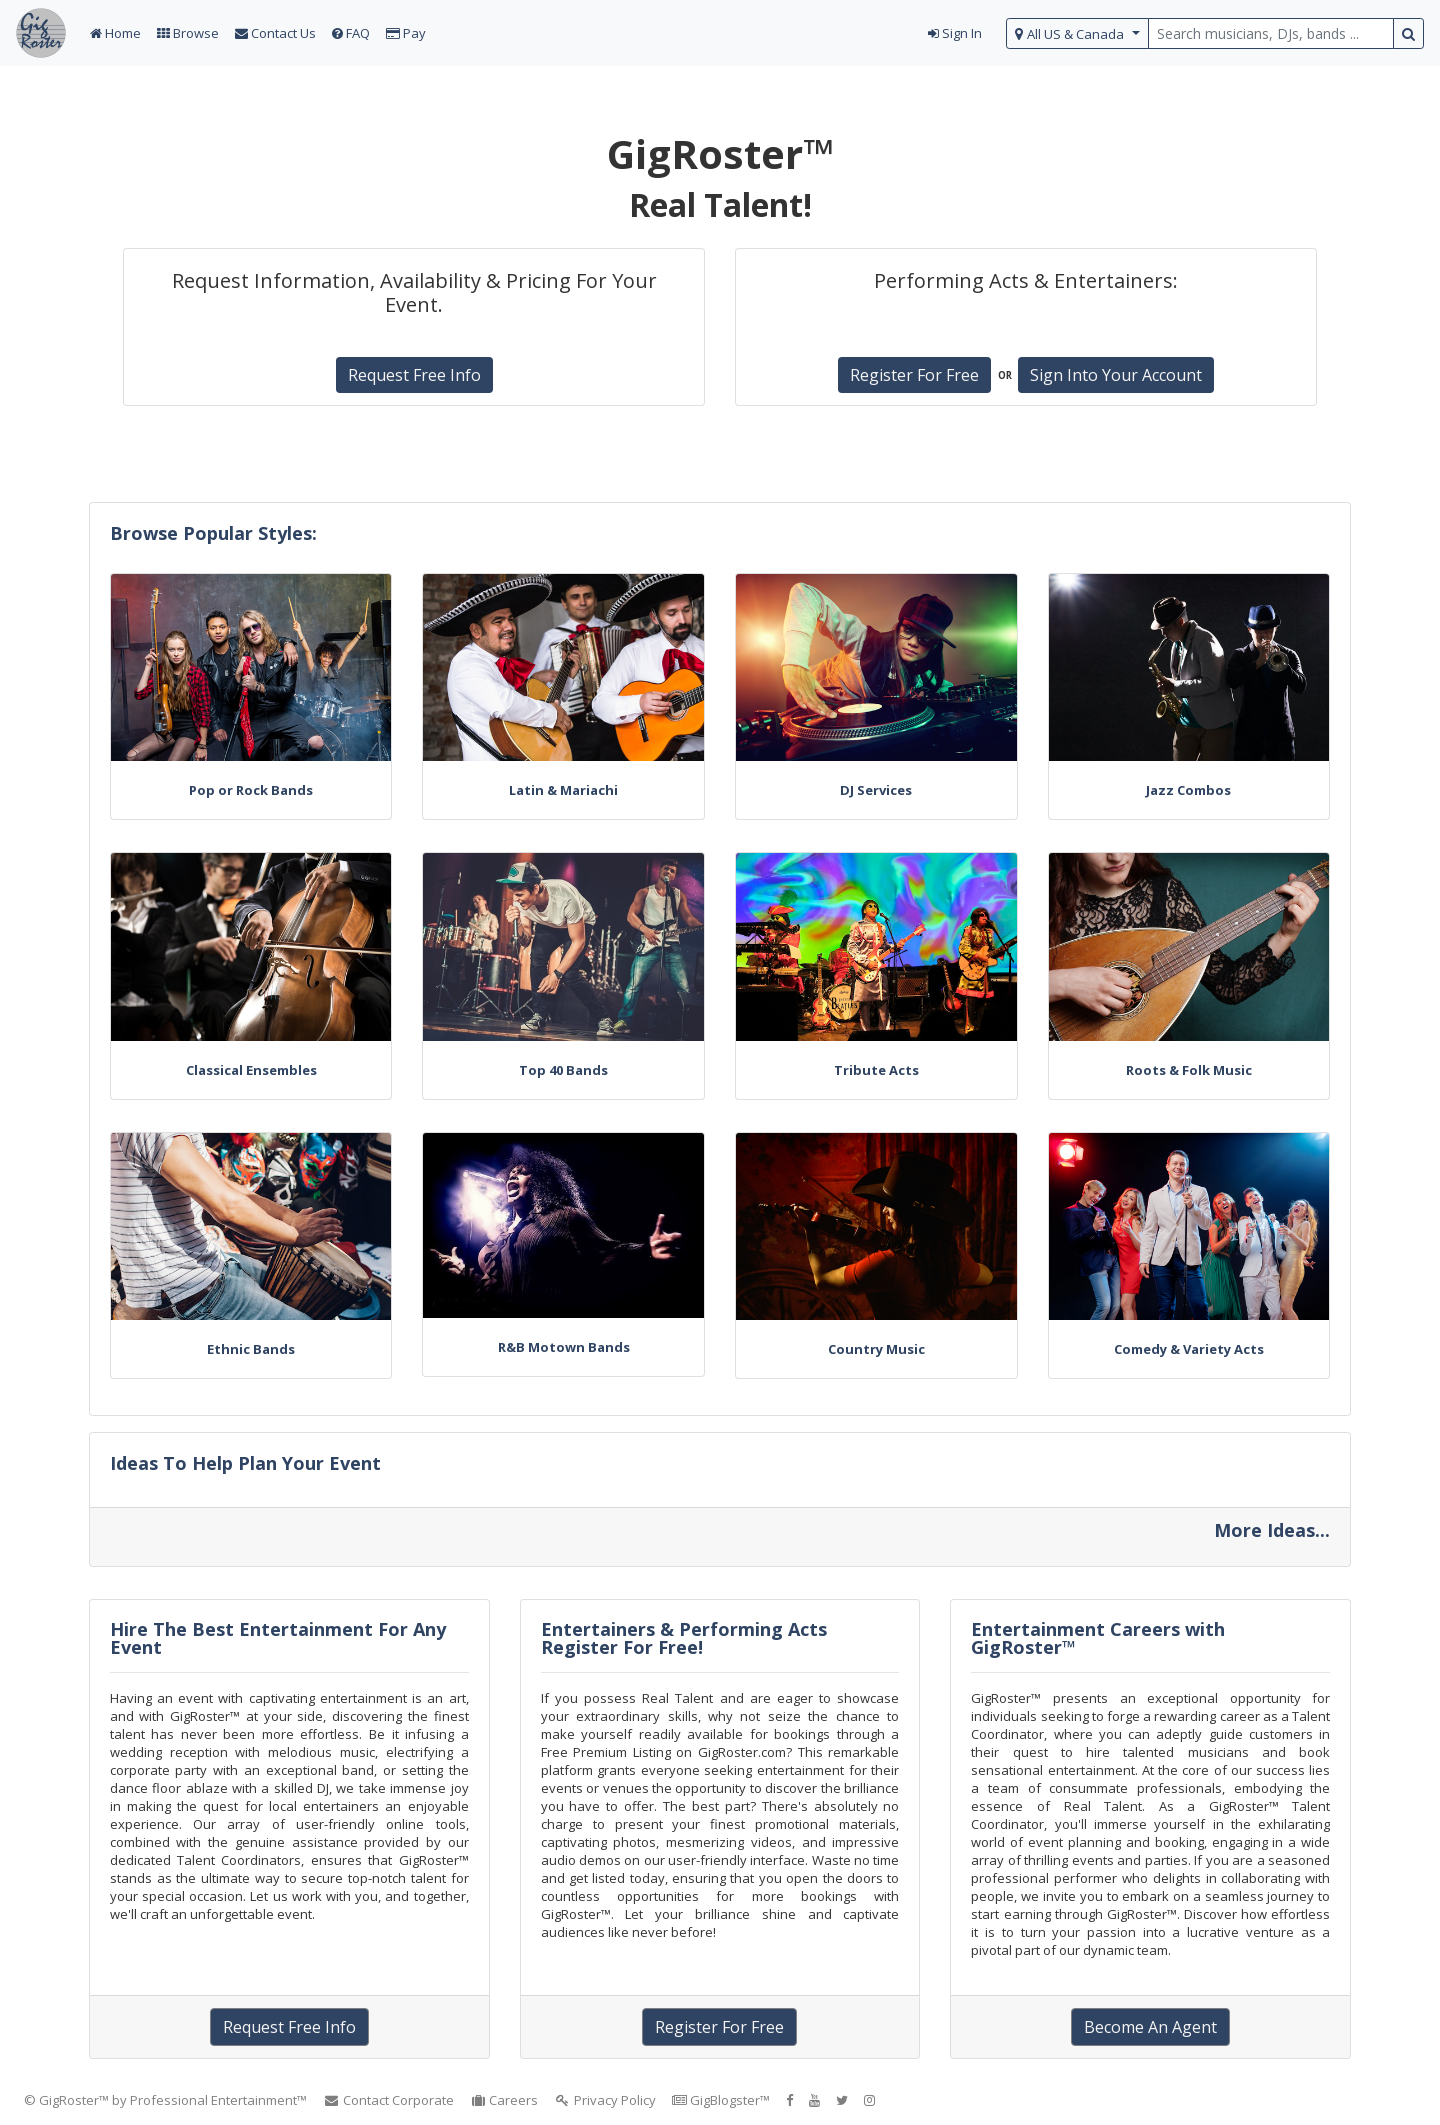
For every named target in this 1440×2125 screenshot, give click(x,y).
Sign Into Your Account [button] (1116, 375)
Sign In (955, 33)
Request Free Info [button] (414, 375)
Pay (406, 33)
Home (115, 33)
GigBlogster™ (721, 2100)
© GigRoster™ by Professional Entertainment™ (165, 2100)
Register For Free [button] (914, 375)
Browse (188, 33)
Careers (504, 2100)
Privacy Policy (605, 2100)
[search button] (1408, 33)
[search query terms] (1271, 33)
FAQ (351, 33)
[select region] (1077, 33)
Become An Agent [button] (1150, 2027)
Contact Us (275, 33)
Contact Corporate (388, 2100)
